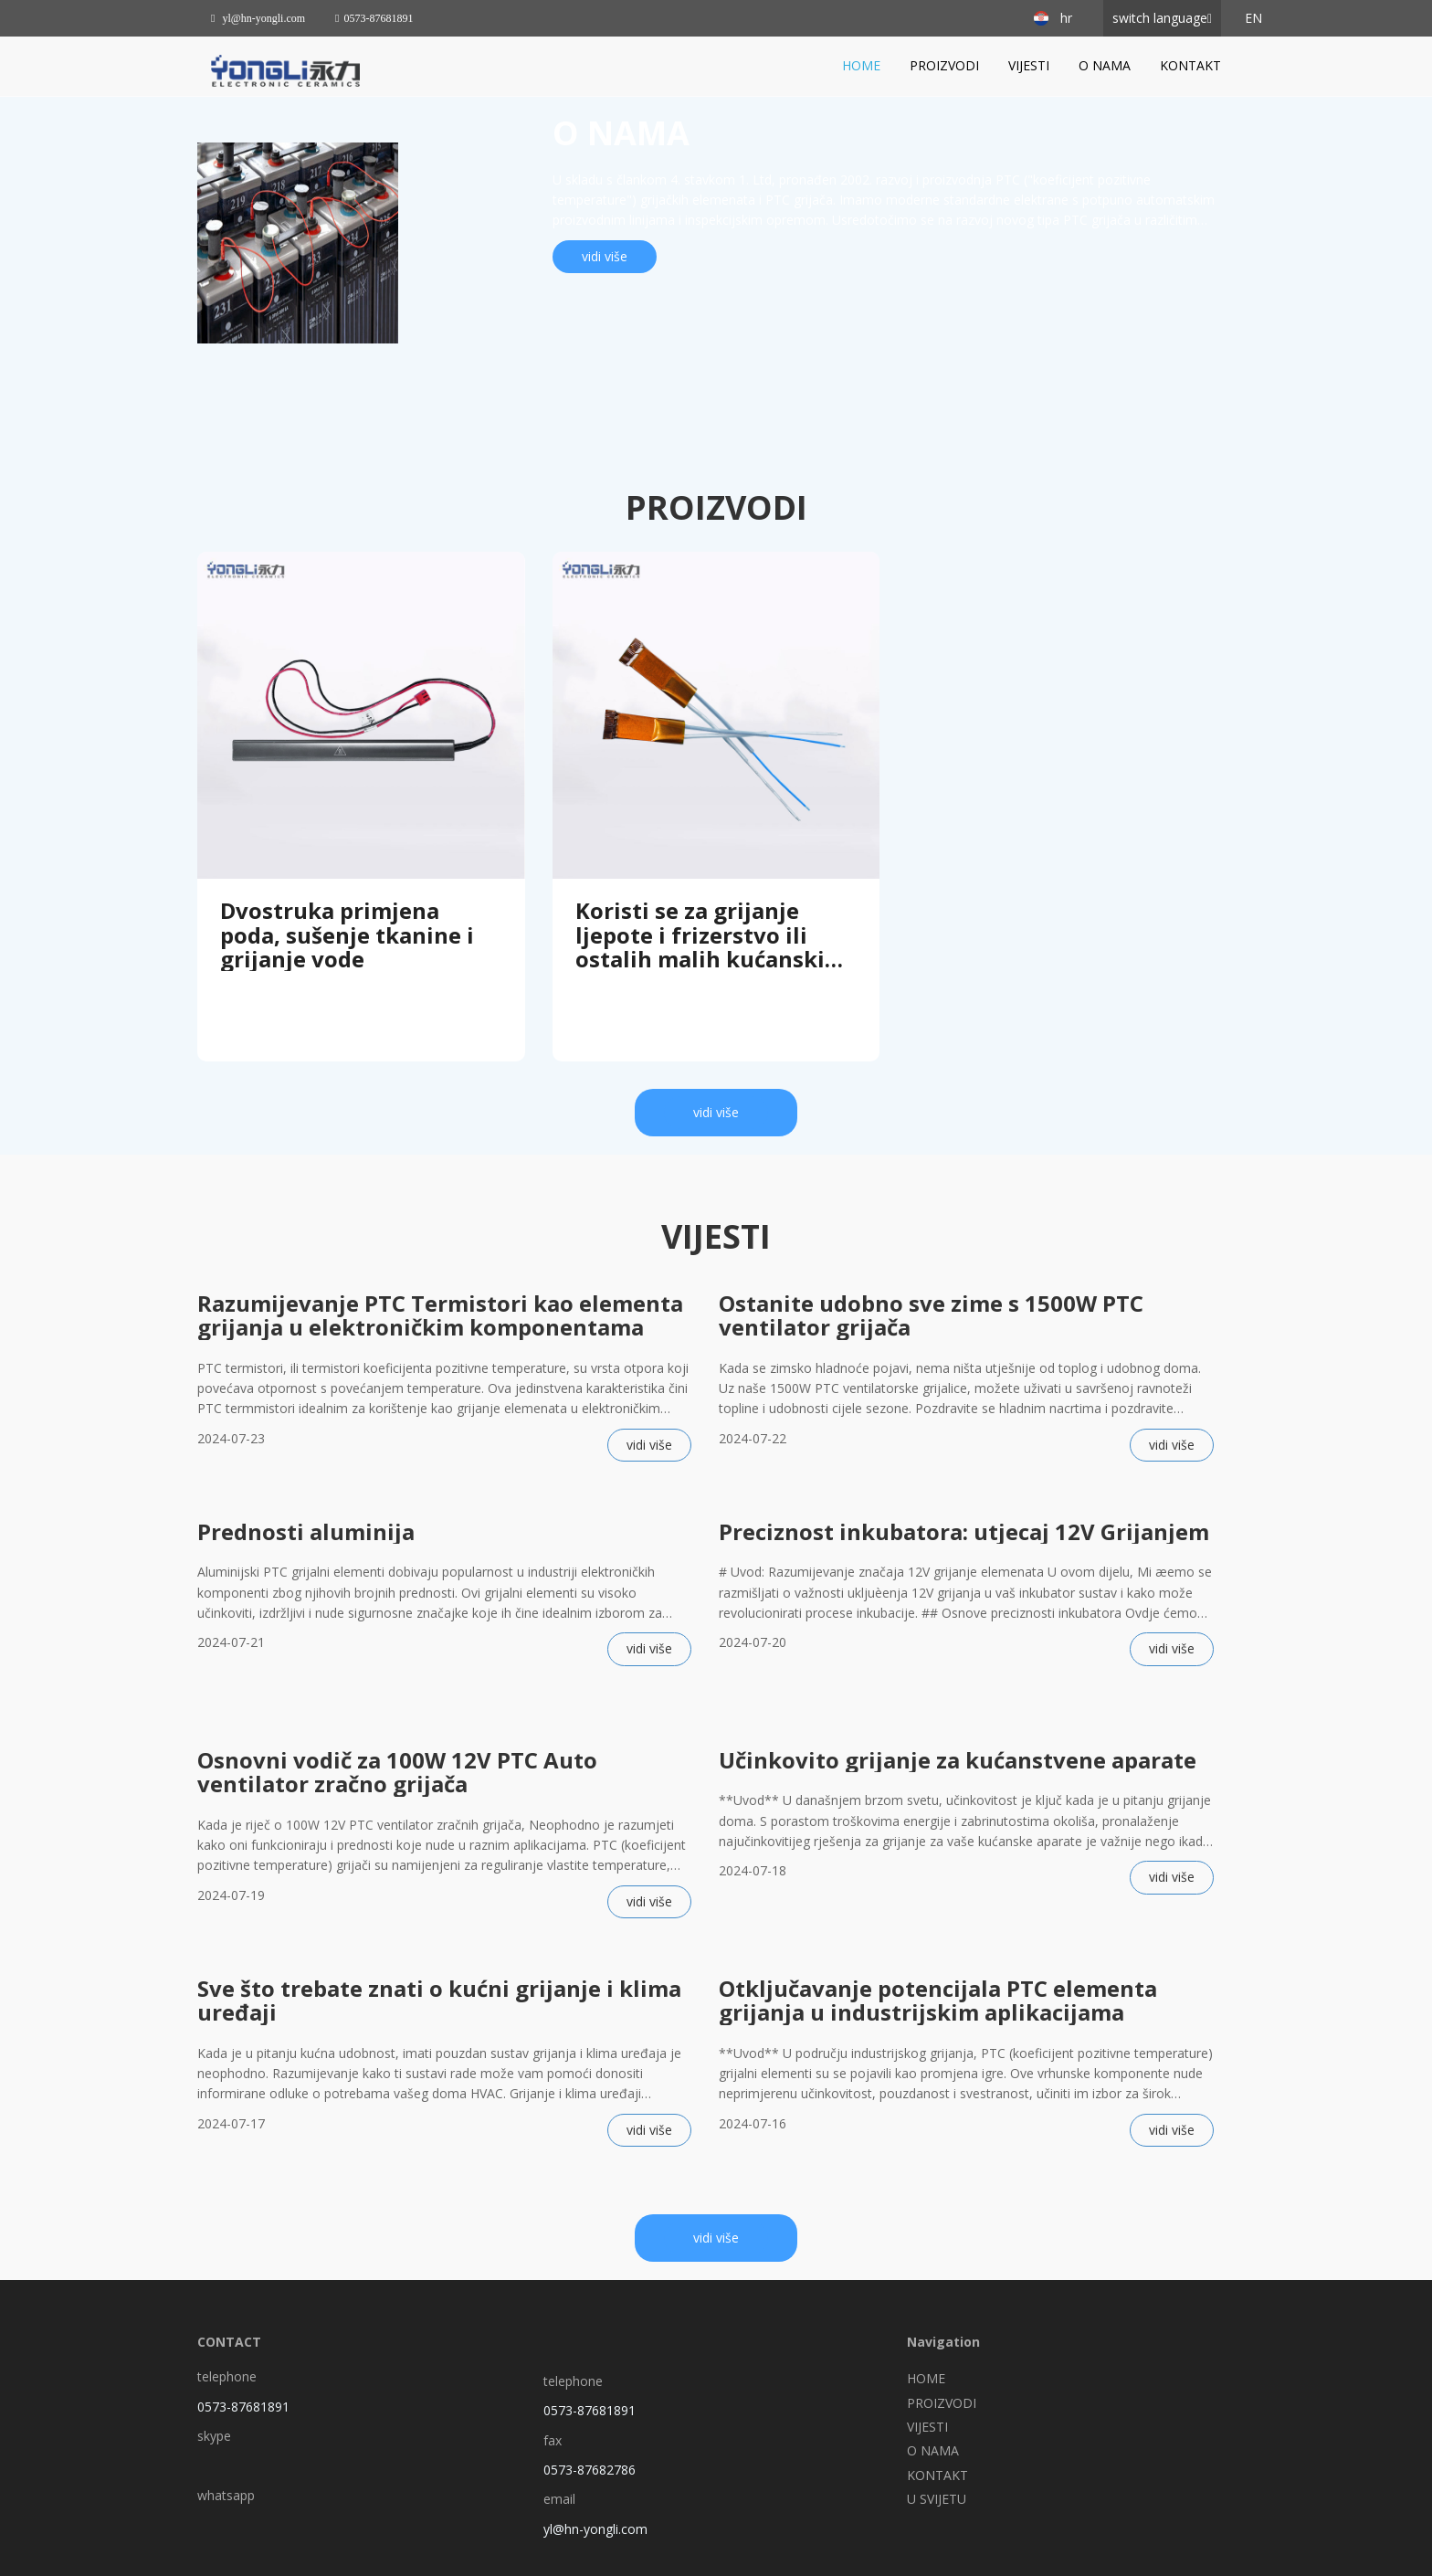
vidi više (604, 256)
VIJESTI (1028, 65)
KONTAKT (1190, 65)
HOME (861, 65)
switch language (1159, 17)
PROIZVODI (944, 65)
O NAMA (1105, 65)
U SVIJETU (936, 2498)
